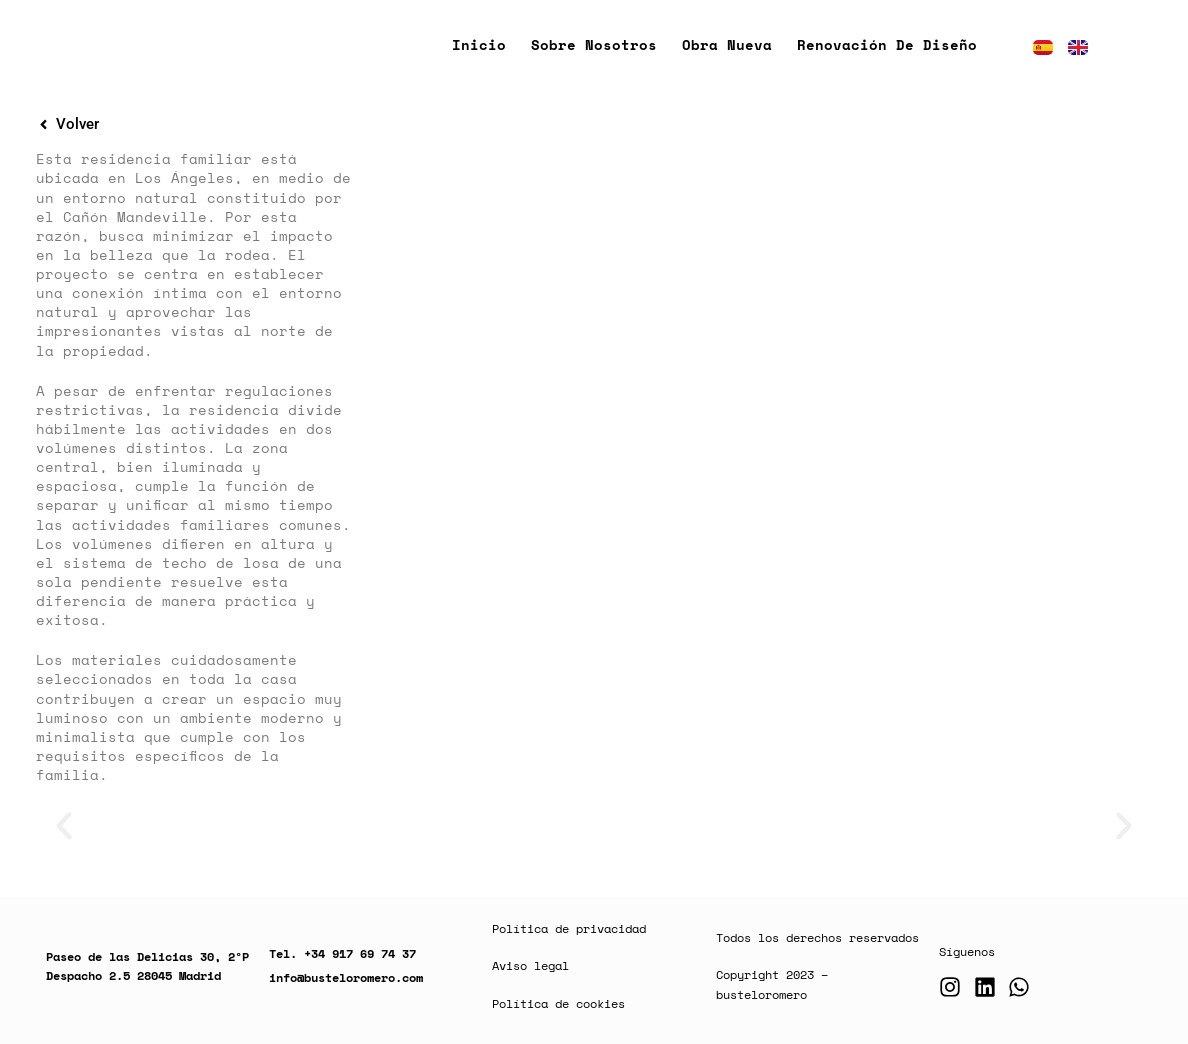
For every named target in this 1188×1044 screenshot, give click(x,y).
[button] (64, 826)
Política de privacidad (569, 928)
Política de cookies (558, 1003)
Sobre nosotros (594, 44)
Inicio (479, 44)
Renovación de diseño (887, 44)
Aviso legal (530, 965)
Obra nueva (727, 44)
